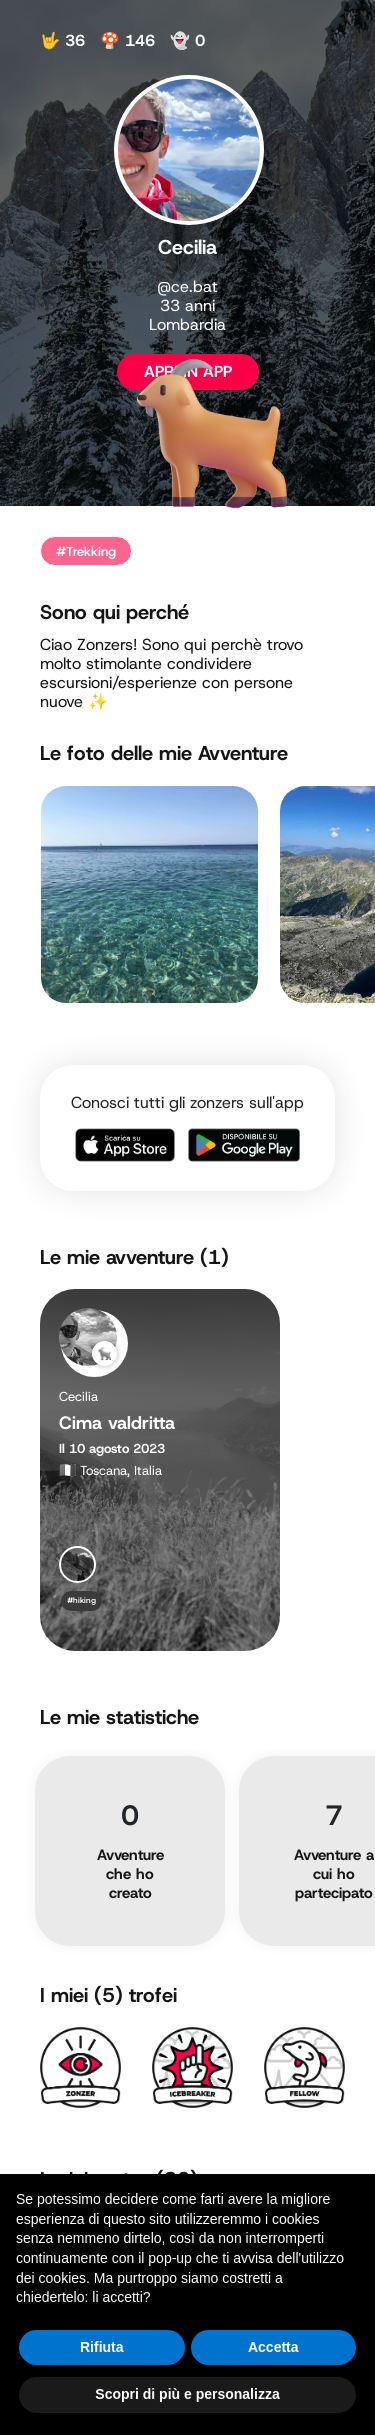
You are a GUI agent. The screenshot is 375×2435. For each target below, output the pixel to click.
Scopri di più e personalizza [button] (187, 2394)
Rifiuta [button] (102, 2347)
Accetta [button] (273, 2347)
